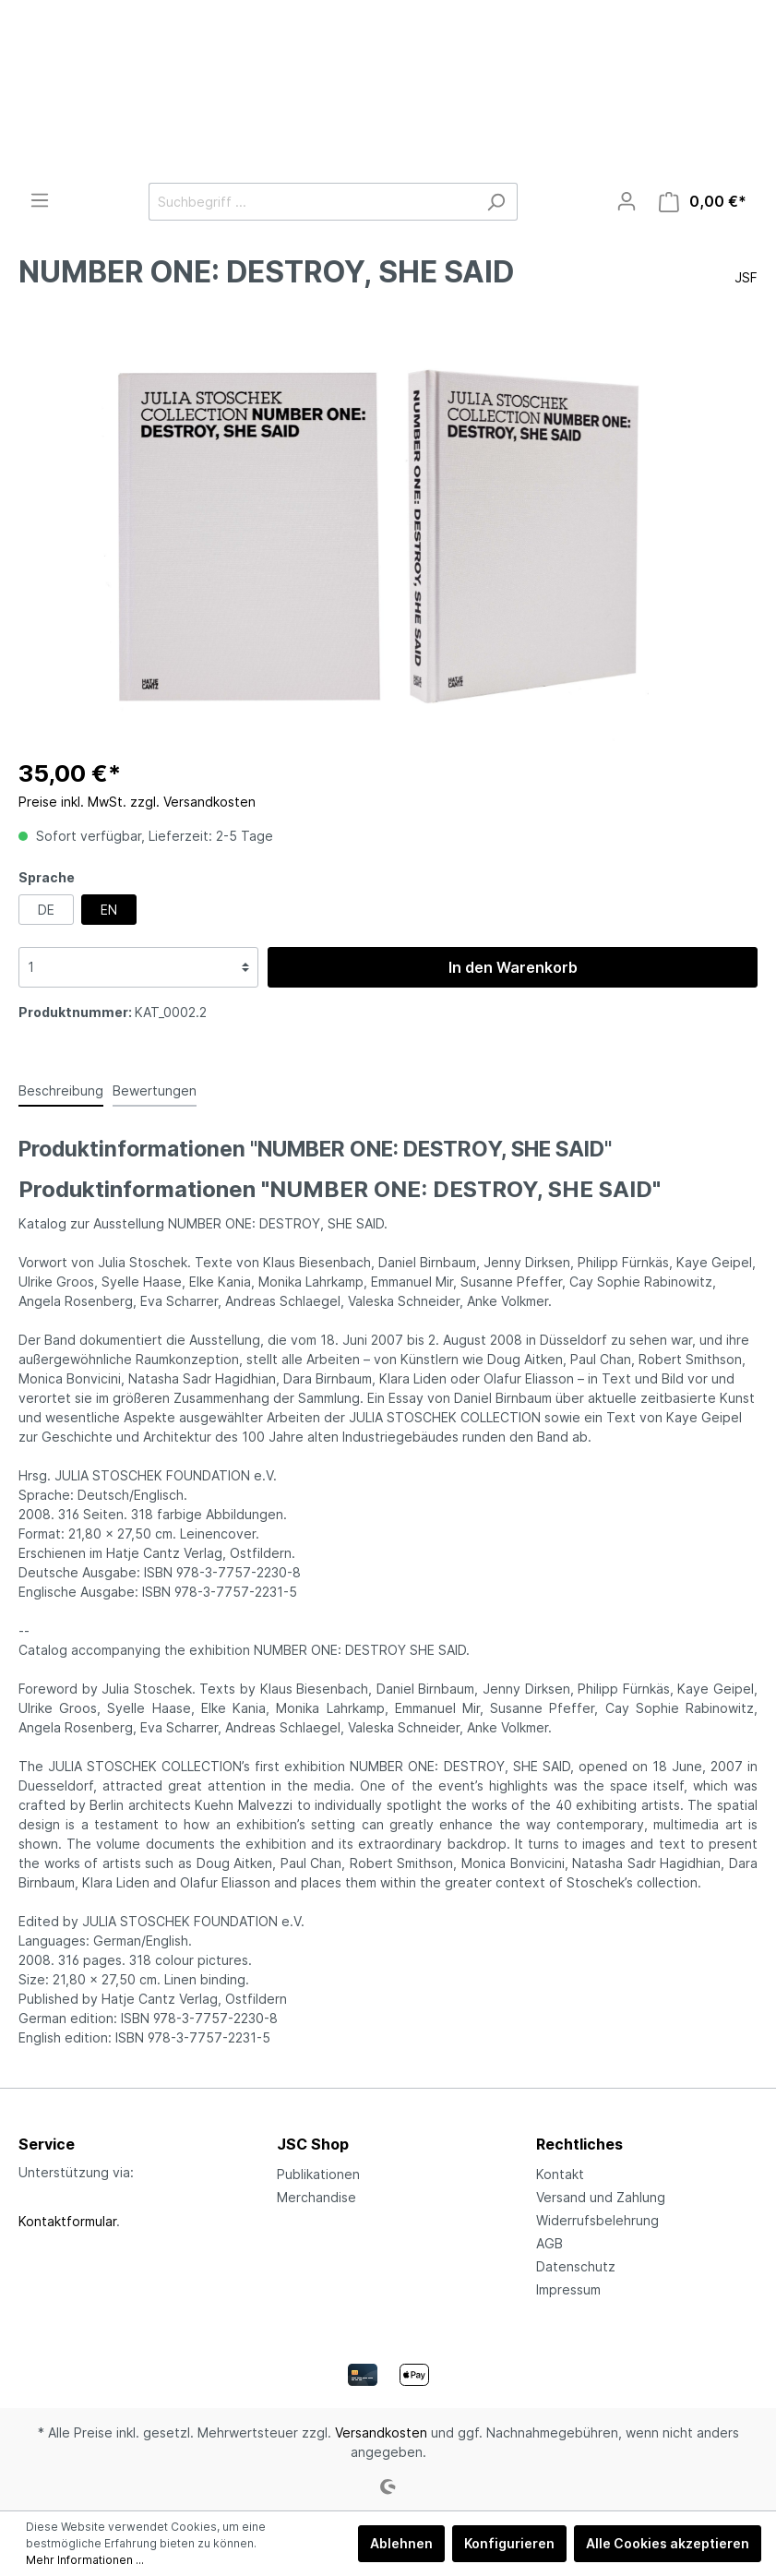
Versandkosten (381, 2432)
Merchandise (316, 2197)
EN (109, 909)
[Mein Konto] (626, 201)
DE (46, 909)
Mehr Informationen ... (85, 2560)
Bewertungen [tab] (155, 1090)
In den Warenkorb (513, 967)
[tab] (60, 1090)
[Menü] (39, 200)
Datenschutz (575, 2266)
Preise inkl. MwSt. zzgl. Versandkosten (137, 801)
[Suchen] (496, 202)
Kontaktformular (67, 2221)
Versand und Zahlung (600, 2197)
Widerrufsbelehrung (597, 2220)
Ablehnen (401, 2543)
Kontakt (560, 2174)
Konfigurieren (509, 2543)
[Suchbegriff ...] (312, 202)
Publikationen (318, 2174)
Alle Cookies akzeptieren (667, 2543)
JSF (746, 277)
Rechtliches (579, 2144)
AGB (549, 2243)
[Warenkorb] (703, 202)
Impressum (568, 2289)
